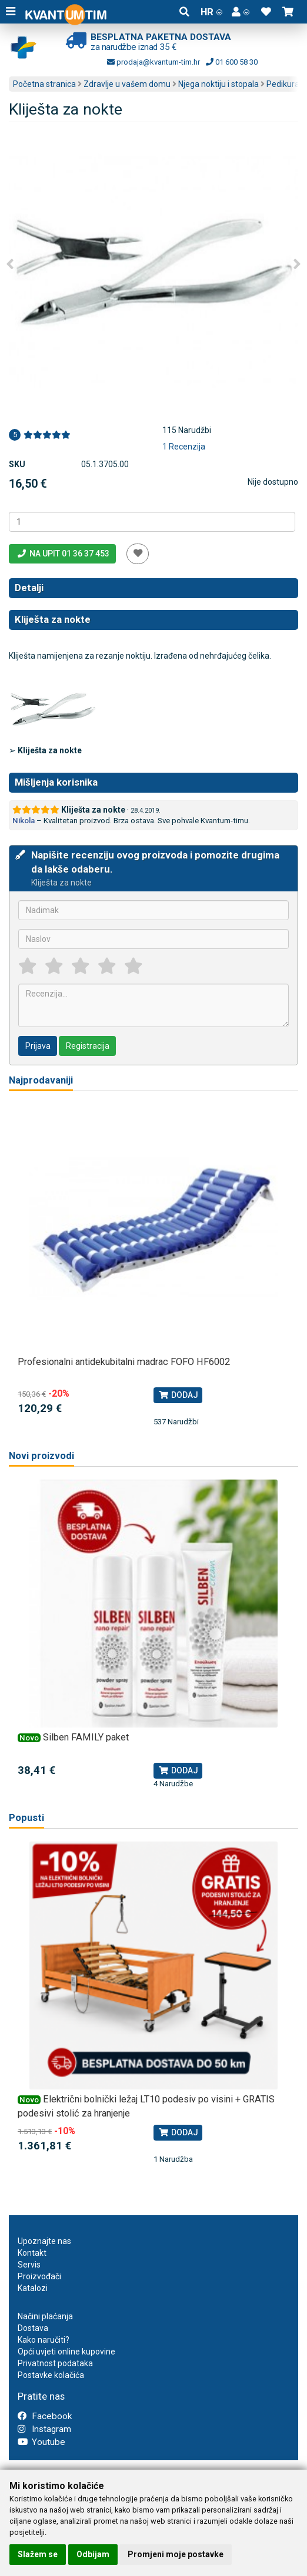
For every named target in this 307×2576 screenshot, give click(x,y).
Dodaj (178, 1395)
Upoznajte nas (44, 2241)
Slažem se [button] (38, 2554)
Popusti (26, 1817)
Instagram (44, 2429)
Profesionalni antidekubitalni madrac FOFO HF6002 (124, 1361)
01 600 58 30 (232, 62)
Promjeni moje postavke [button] (175, 2554)
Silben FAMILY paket (86, 1737)
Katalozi (33, 2288)
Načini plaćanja (45, 2316)
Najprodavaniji (41, 1080)
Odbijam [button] (92, 2554)
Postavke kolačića (51, 2375)
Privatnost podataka (55, 2363)
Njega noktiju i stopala (218, 84)
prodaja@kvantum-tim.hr (153, 62)
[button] (240, 12)
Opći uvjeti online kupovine (66, 2351)
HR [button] (211, 12)
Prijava (38, 1046)
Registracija (87, 1046)
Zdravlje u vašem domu (127, 84)
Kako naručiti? (43, 2339)
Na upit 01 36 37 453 (62, 553)
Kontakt (32, 2253)
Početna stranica (44, 84)
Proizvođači (39, 2276)
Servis (29, 2264)
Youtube (41, 2442)
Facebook (45, 2416)
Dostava (33, 2328)
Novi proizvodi (41, 1455)
